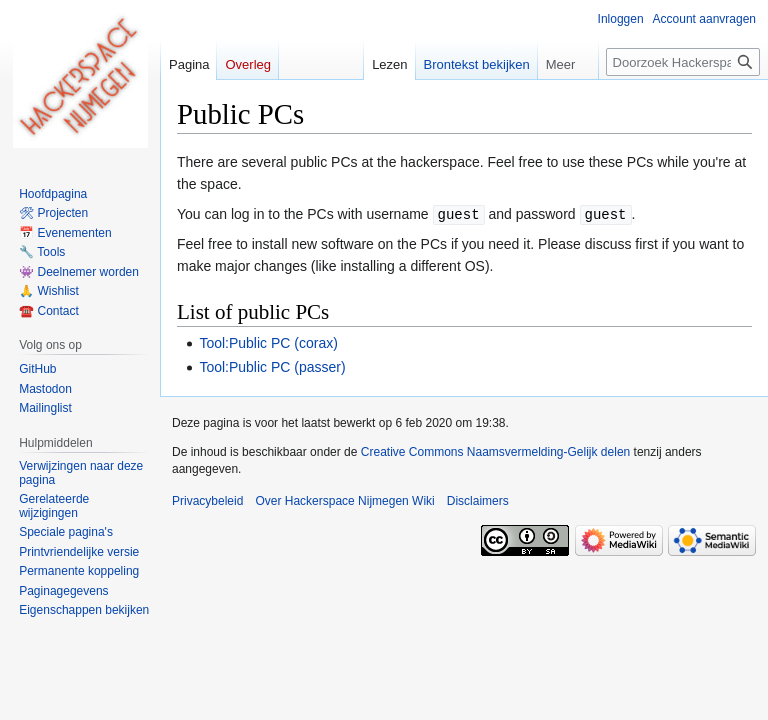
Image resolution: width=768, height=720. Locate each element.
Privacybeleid (207, 500)
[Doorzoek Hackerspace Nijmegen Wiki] (683, 62)
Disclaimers (478, 500)
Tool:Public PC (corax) (268, 342)
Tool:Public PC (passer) (272, 366)
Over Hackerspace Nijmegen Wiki (344, 500)
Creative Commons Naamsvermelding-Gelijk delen (495, 451)
